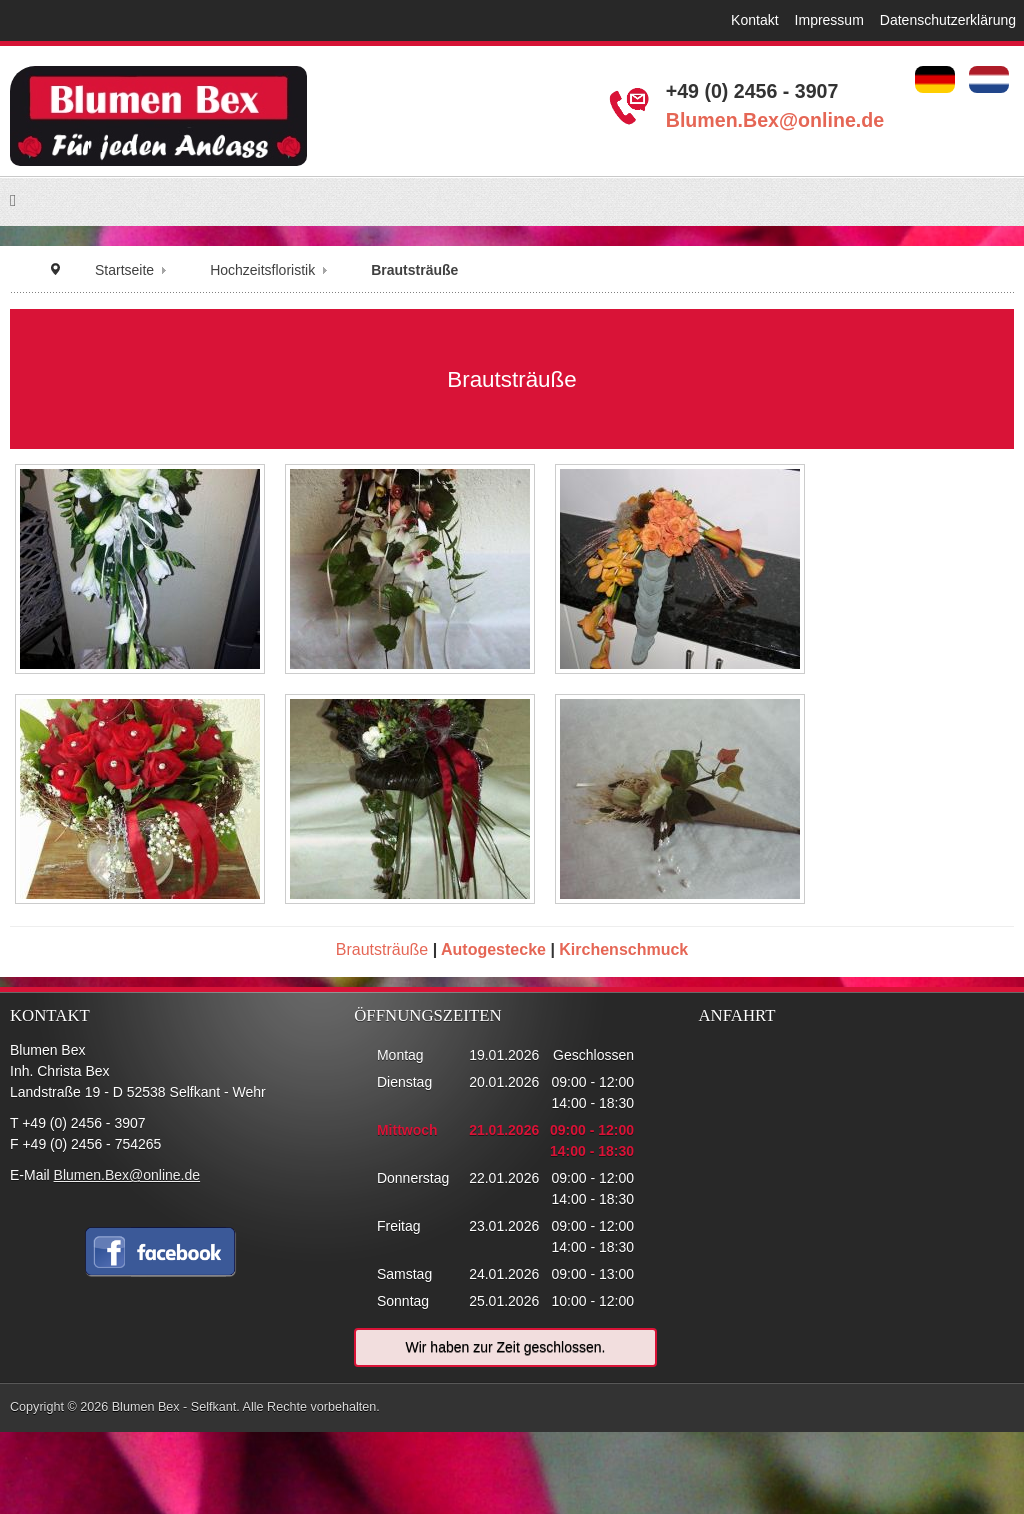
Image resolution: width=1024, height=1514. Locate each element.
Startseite (124, 270)
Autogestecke (493, 949)
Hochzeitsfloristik (262, 270)
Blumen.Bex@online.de (775, 120)
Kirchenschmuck (623, 949)
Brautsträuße (382, 949)
